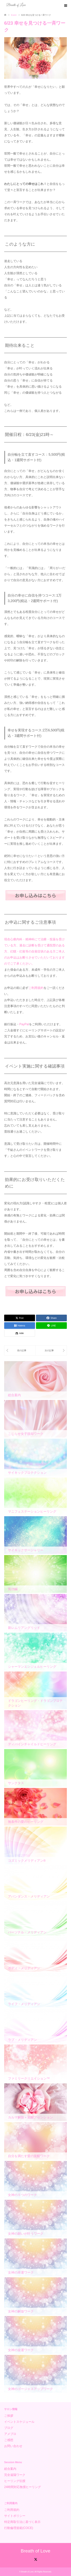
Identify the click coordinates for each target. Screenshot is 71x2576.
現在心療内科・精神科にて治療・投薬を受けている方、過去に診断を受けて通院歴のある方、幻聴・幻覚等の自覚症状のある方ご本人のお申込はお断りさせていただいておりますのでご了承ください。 (34, 951)
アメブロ (10, 2433)
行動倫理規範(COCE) (18, 2528)
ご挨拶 (8, 2415)
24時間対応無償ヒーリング (22, 2487)
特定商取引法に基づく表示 (22, 2521)
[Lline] (51, 1325)
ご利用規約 (36, 987)
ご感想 (8, 2440)
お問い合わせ (13, 2446)
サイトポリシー (14, 2515)
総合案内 (10, 2468)
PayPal (24, 1024)
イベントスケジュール (19, 2421)
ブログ (8, 2427)
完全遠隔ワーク (14, 2474)
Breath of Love (35, 2550)
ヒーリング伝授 (14, 2481)
